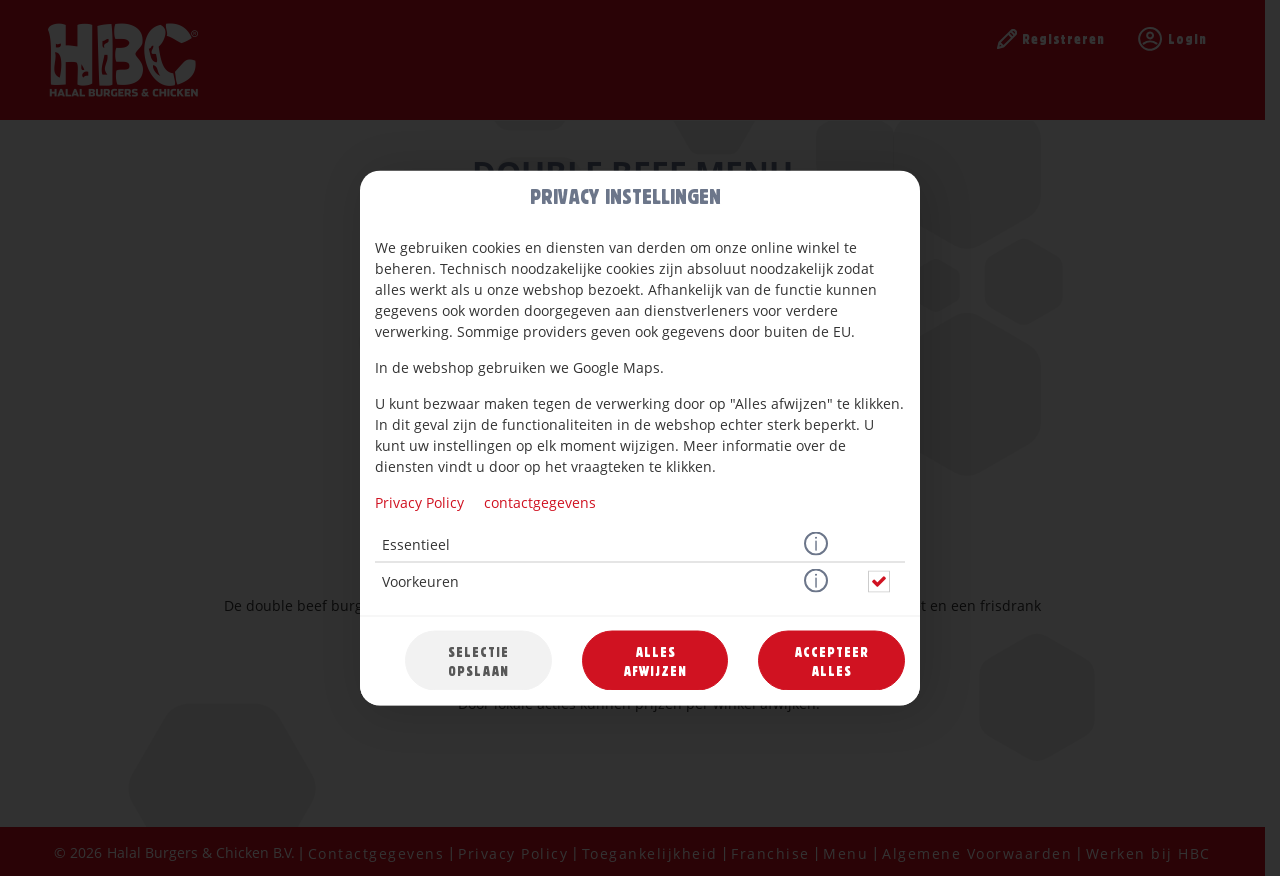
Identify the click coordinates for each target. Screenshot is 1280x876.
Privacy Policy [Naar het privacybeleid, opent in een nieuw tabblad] (419, 502)
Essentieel (416, 544)
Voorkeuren (420, 581)
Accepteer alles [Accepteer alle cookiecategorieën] (831, 661)
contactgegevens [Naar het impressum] (540, 502)
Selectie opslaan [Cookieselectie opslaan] (478, 661)
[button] (816, 545)
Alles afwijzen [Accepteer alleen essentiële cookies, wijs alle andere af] (655, 661)
